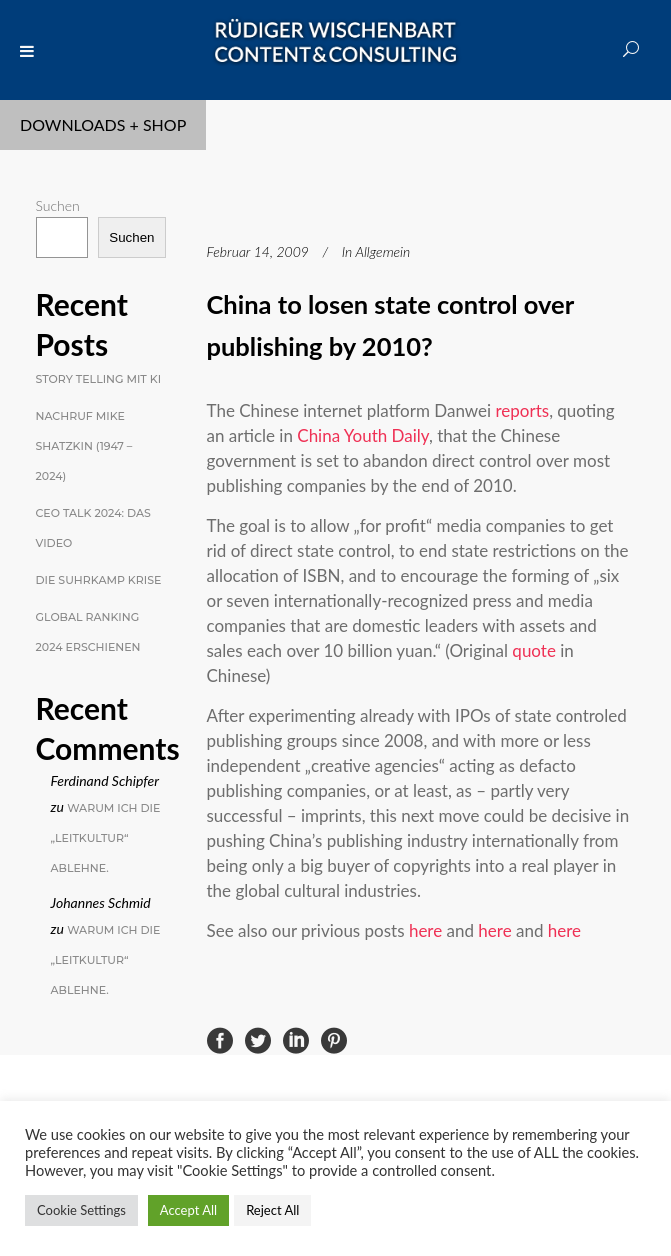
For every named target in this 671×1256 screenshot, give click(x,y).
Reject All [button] (272, 1210)
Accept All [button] (188, 1210)
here (425, 930)
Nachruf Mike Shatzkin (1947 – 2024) (84, 446)
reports (523, 410)
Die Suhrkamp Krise (99, 580)
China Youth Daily (363, 435)
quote (534, 650)
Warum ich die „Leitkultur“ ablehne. (106, 838)
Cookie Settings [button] (81, 1210)
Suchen (58, 205)
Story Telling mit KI (99, 379)
